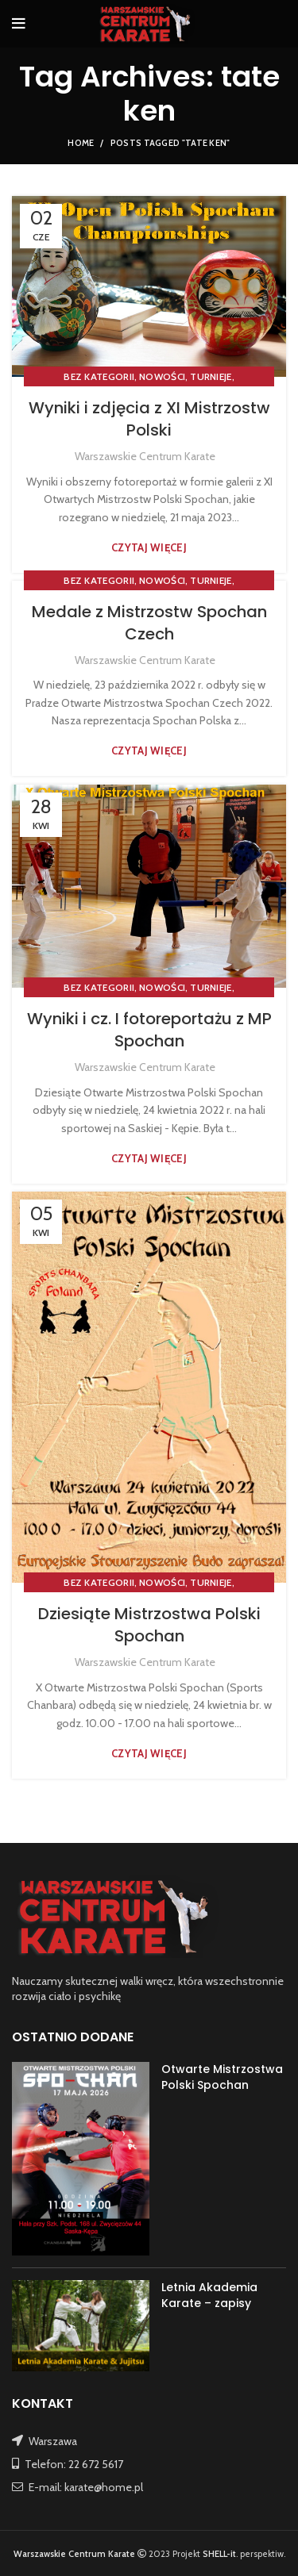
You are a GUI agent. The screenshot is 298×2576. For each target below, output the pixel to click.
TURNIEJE (210, 376)
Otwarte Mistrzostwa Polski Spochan (222, 2077)
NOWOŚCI (162, 376)
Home (81, 142)
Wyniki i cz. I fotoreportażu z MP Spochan (149, 1030)
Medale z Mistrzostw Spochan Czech (149, 623)
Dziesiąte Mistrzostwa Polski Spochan (149, 1625)
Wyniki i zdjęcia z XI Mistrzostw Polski (149, 419)
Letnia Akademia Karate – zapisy (209, 2295)
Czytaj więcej (149, 548)
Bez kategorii (99, 376)
